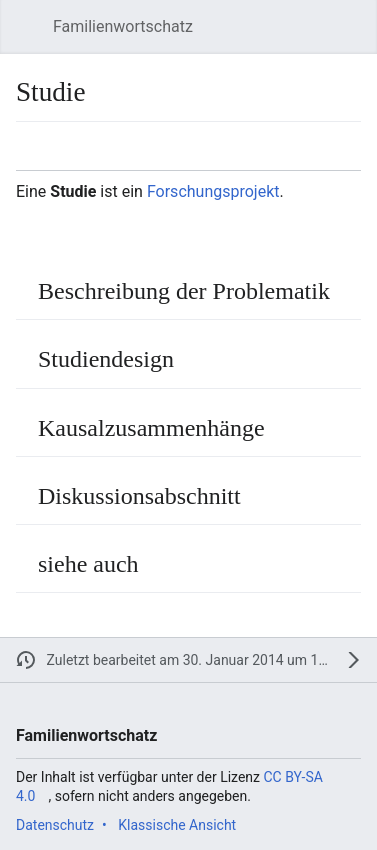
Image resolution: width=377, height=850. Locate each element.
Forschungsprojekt (213, 191)
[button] (26, 27)
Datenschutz (55, 825)
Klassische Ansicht (177, 825)
